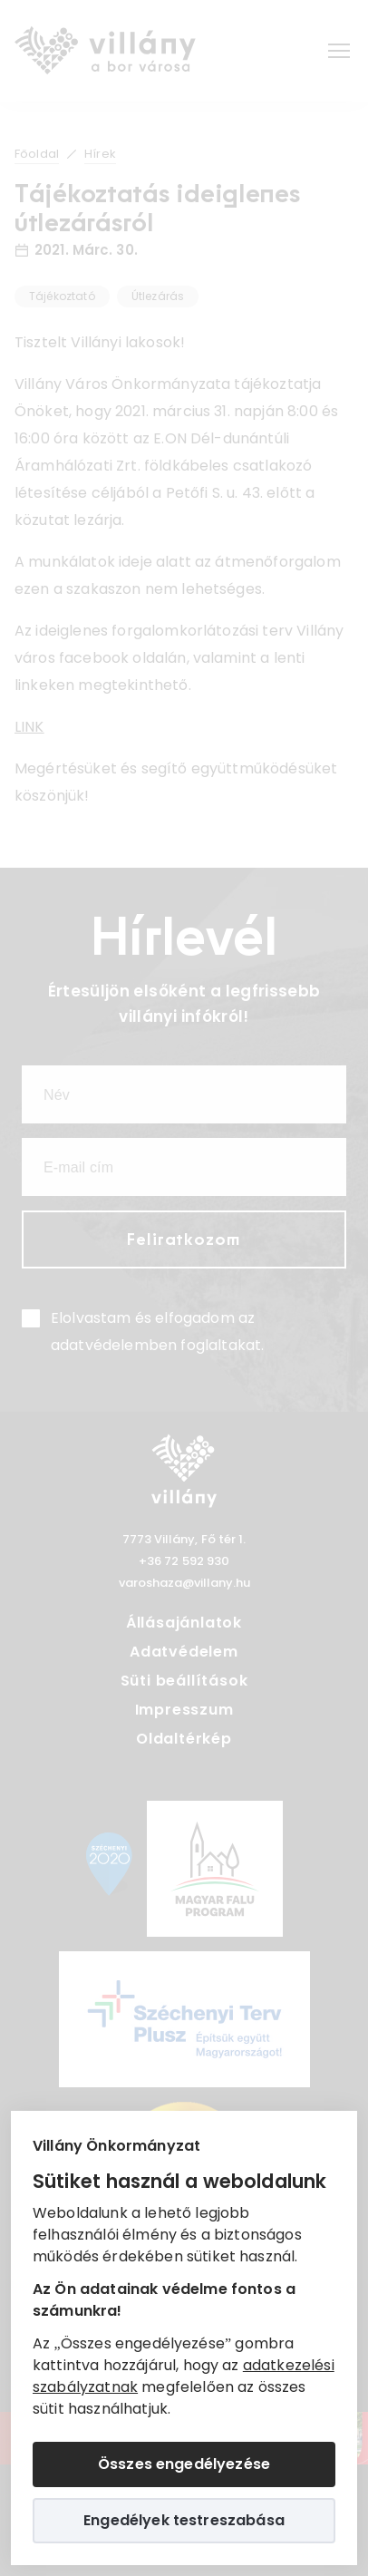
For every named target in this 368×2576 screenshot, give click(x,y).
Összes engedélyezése (184, 2464)
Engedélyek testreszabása (184, 2520)
